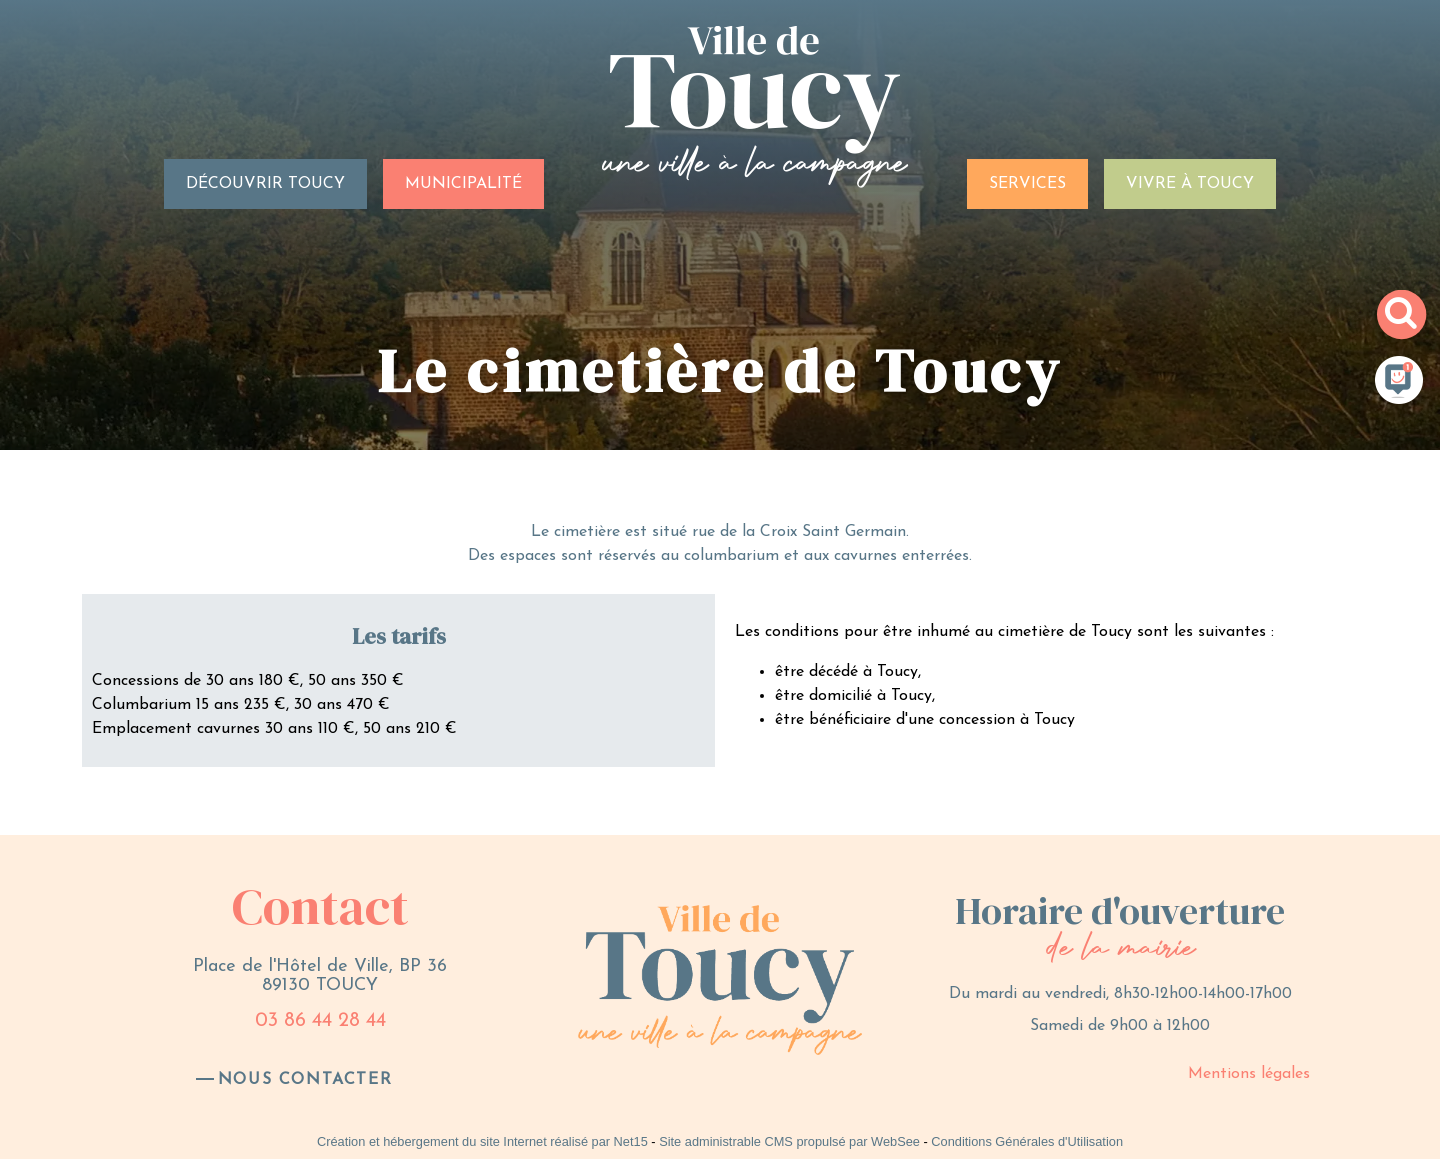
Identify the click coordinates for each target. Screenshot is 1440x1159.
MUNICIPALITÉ (463, 184)
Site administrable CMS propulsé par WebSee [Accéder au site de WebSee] (789, 1141)
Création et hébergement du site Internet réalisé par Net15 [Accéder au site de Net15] (482, 1141)
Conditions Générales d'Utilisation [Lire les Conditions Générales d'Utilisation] (1027, 1141)
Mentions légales (1249, 1074)
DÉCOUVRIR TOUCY (265, 184)
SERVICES (1027, 184)
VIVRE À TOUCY (1190, 184)
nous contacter (305, 1080)
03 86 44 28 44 (320, 1021)
